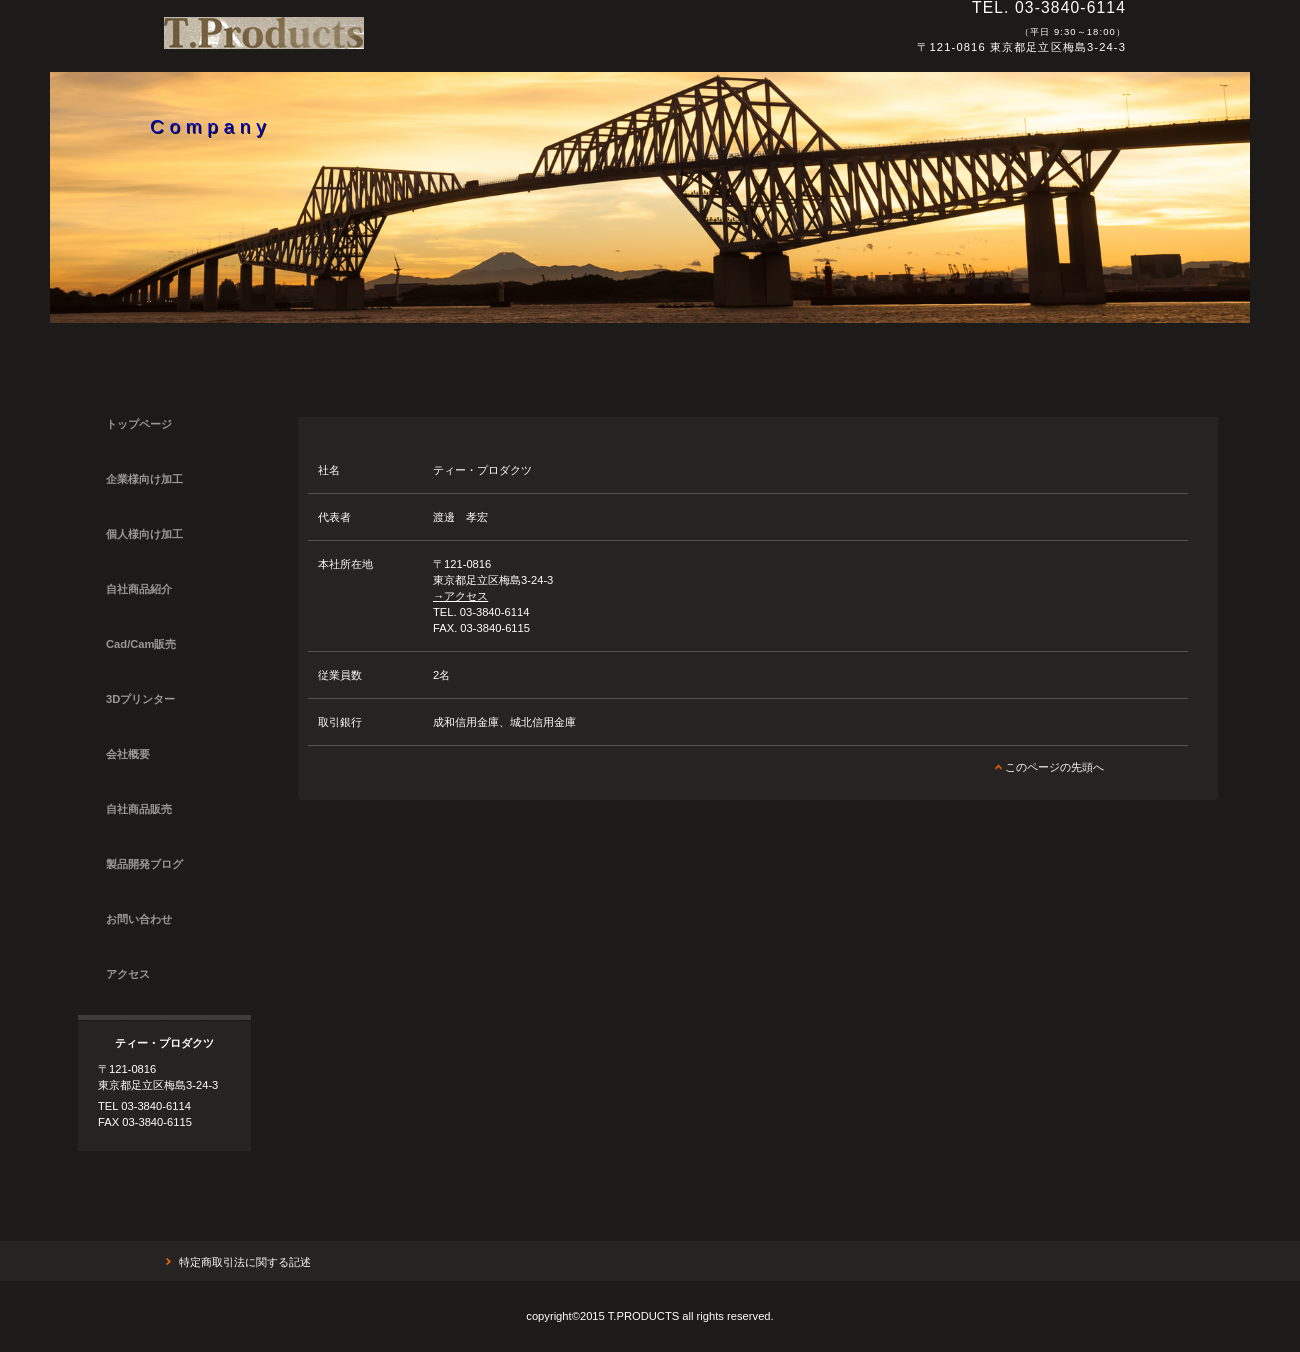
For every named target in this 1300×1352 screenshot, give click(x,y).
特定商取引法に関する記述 (245, 1262)
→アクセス (460, 596)
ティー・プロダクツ (439, 42)
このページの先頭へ (1054, 767)
